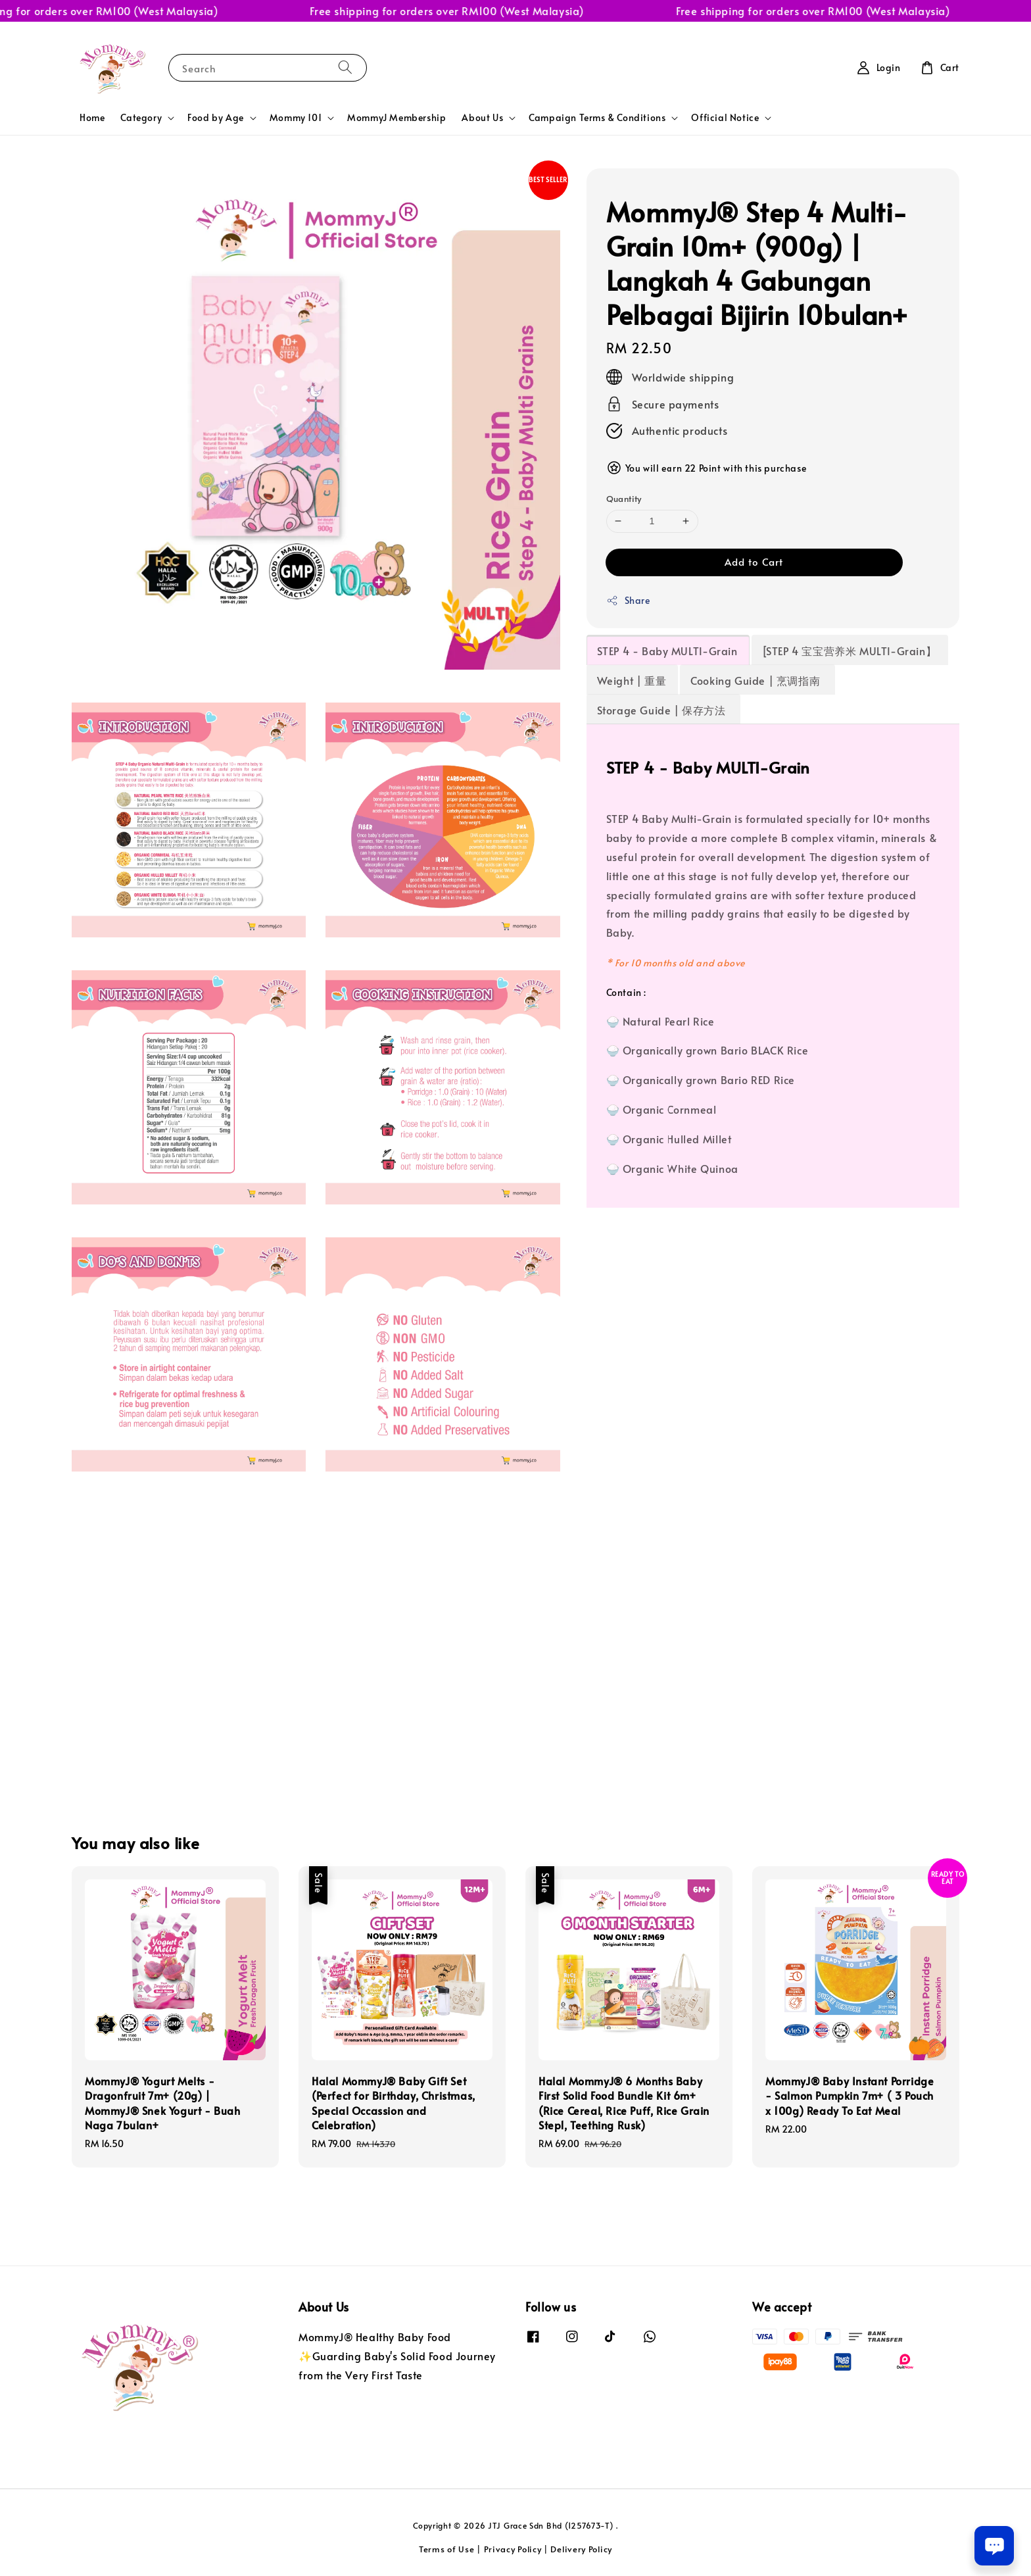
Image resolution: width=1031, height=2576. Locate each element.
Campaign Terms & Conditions (597, 118)
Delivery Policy (581, 2549)
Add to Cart (754, 561)
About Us (482, 118)
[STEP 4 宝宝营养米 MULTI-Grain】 (849, 650)
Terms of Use (446, 2549)
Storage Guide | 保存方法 (663, 710)
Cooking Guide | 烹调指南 (756, 680)
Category (141, 118)
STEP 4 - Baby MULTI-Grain (667, 650)
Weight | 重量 (632, 680)
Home (92, 117)
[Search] (345, 67)
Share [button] (628, 600)
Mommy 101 (296, 118)
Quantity (624, 499)
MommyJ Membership (396, 117)
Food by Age (215, 118)
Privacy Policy (513, 2549)
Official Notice (725, 118)
